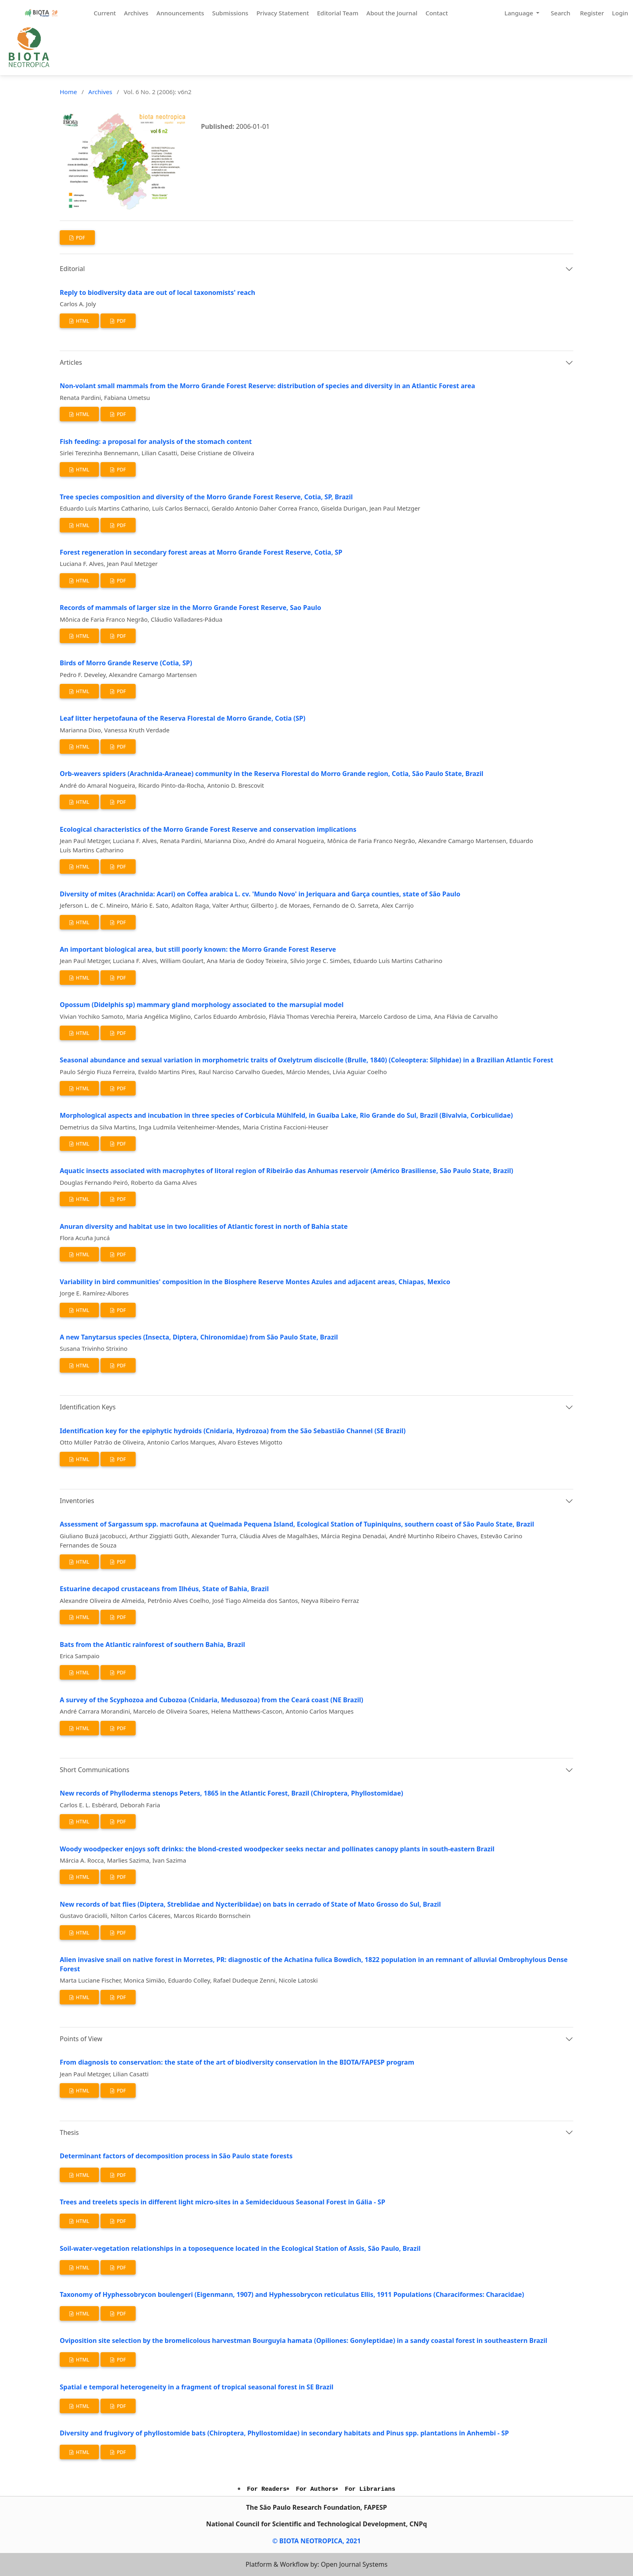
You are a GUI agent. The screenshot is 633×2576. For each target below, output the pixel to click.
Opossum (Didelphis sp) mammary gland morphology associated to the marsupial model (202, 1004)
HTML (82, 321)
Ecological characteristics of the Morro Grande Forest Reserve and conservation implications (208, 829)
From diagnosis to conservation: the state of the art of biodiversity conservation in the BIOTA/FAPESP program (237, 2062)
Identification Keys (87, 1407)
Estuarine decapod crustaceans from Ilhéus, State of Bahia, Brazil (164, 1588)
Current (105, 13)
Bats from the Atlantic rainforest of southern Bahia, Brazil (152, 1644)
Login (620, 13)
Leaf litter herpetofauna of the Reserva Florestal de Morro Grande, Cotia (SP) (182, 718)
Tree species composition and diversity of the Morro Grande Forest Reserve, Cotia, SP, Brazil (206, 496)
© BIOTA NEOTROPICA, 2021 (316, 2540)
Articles (71, 362)
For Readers (267, 2489)
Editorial (72, 268)
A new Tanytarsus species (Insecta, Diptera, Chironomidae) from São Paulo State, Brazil (199, 1337)
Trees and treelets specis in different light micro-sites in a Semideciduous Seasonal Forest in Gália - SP (222, 2201)
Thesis (69, 2132)
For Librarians (370, 2489)
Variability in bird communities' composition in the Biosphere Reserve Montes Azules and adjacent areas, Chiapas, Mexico (255, 1281)
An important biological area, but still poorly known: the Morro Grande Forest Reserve (198, 949)
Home (68, 92)
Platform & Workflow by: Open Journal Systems (316, 2564)
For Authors (315, 2489)
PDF (80, 237)
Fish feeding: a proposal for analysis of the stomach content (156, 441)
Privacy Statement (282, 13)
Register (592, 13)
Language (519, 13)
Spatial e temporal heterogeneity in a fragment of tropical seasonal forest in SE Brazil (196, 2387)
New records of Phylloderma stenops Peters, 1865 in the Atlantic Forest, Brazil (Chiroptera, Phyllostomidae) (231, 1793)
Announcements (180, 13)
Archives (136, 13)
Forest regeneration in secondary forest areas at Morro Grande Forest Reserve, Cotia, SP (201, 552)
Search (560, 13)
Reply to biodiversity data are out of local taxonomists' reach (157, 292)
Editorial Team (337, 13)
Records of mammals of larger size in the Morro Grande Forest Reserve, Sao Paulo (190, 607)
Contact (436, 13)
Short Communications (94, 1769)
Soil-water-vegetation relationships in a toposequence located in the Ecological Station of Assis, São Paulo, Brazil (240, 2248)
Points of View (81, 2038)
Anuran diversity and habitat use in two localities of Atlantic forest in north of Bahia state (204, 1226)
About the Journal (392, 13)
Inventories (77, 1500)
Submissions (230, 13)
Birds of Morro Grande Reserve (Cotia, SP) (126, 662)
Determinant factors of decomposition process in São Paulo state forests (176, 2155)
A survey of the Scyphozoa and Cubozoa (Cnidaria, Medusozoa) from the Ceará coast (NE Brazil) (211, 1699)
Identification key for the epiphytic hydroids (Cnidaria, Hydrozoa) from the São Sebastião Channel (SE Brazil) (233, 1430)
